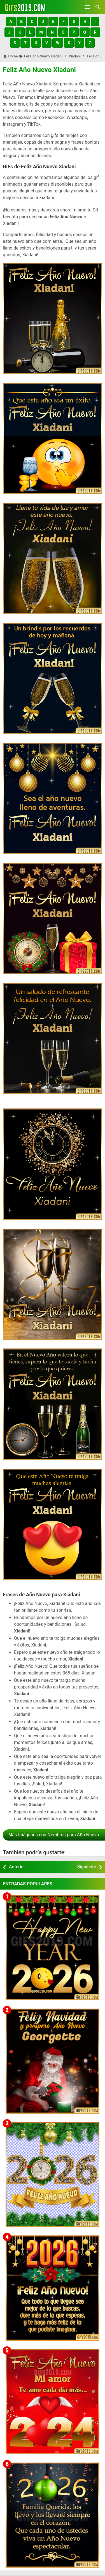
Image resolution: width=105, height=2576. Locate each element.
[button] (11, 21)
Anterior (17, 1866)
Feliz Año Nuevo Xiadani (39, 70)
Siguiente (86, 1866)
